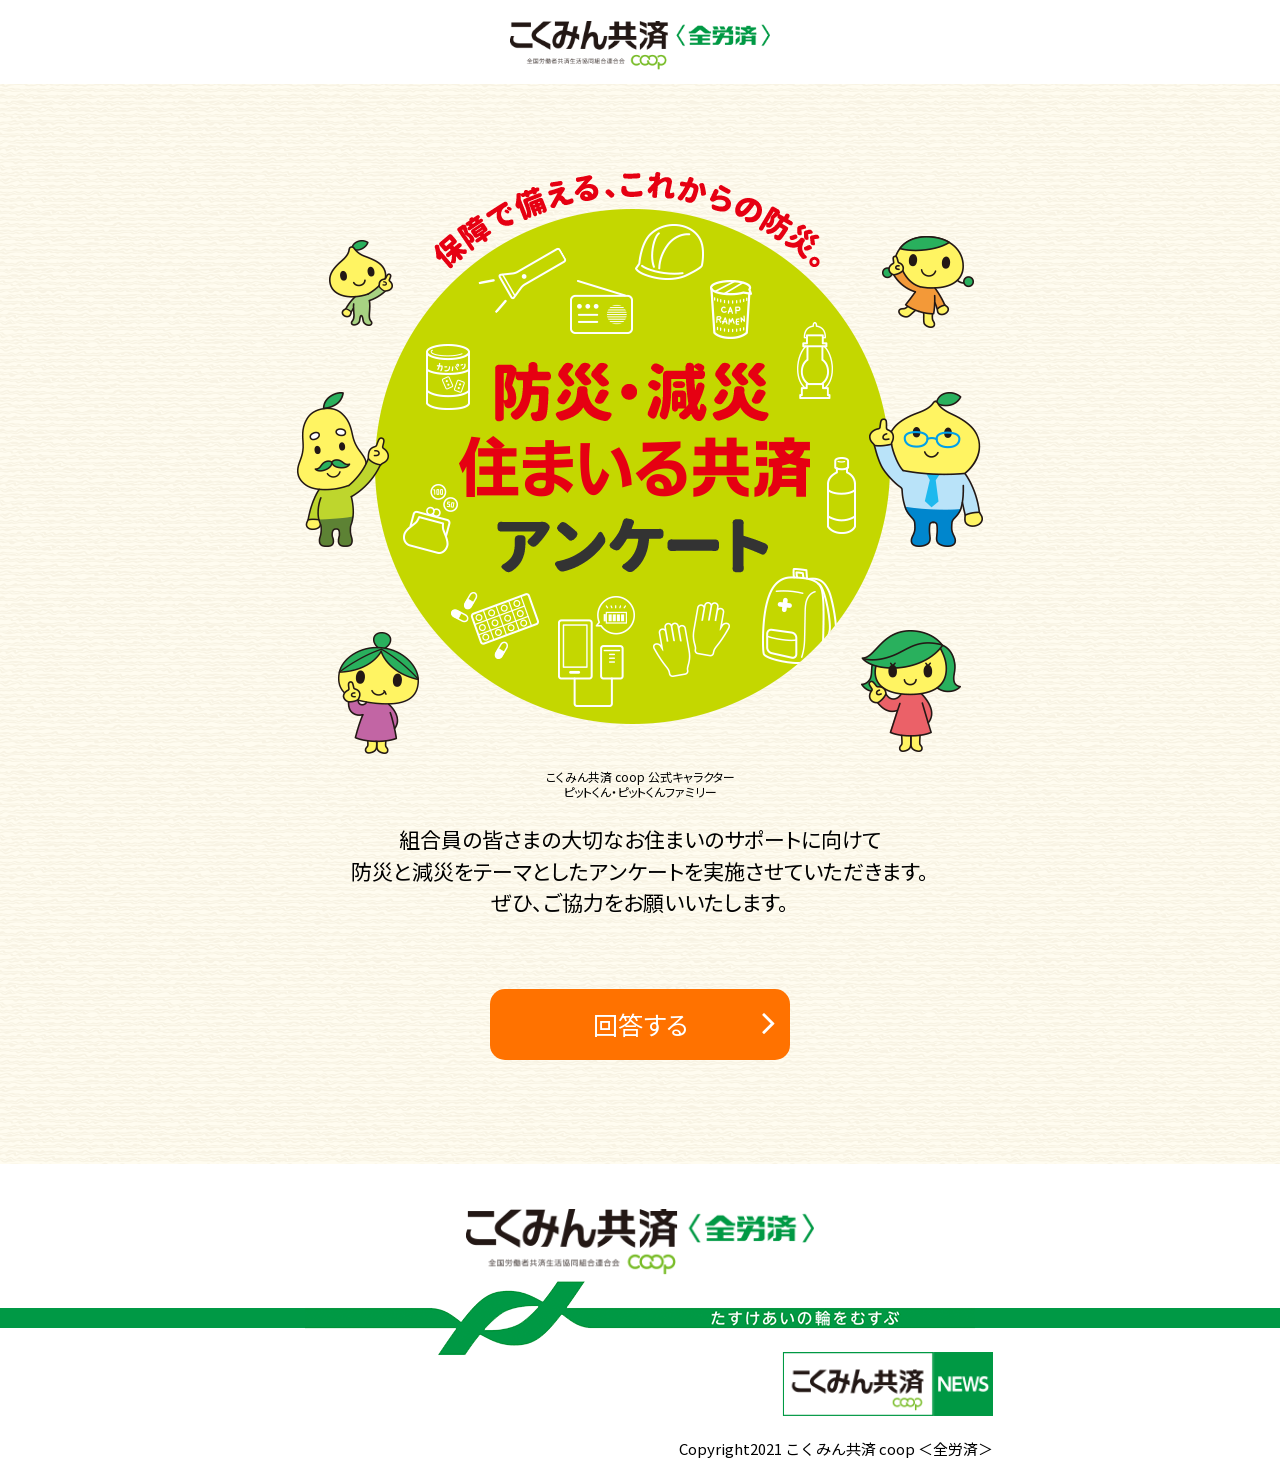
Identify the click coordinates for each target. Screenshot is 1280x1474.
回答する (640, 1024)
